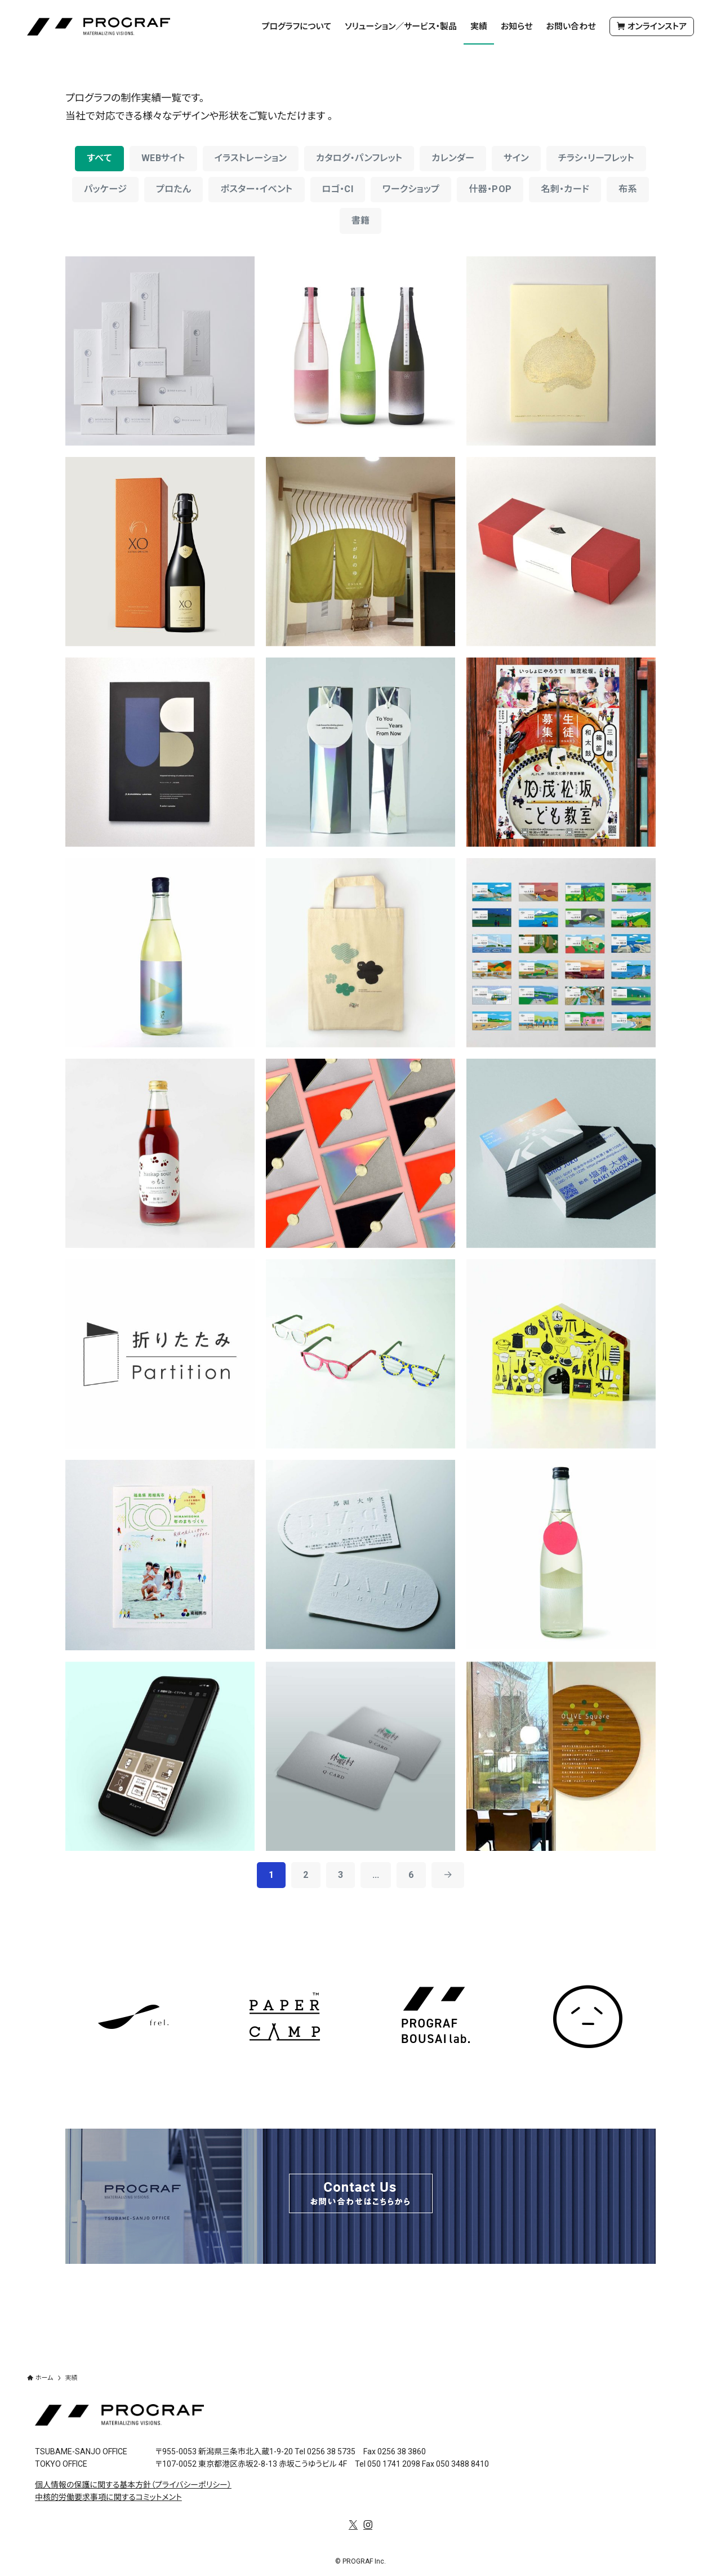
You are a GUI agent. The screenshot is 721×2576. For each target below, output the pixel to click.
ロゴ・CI (337, 189)
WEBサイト (163, 158)
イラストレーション (251, 158)
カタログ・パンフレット (359, 158)
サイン (516, 158)
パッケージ (105, 189)
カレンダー (452, 158)
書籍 (360, 220)
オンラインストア (652, 26)
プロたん (173, 189)
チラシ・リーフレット (596, 158)
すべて (99, 158)
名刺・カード (565, 189)
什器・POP (490, 189)
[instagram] (367, 2524)
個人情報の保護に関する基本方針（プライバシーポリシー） (133, 2484)
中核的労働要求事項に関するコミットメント (108, 2497)
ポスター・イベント (256, 189)
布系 (627, 189)
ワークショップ (410, 189)
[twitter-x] (353, 2524)
